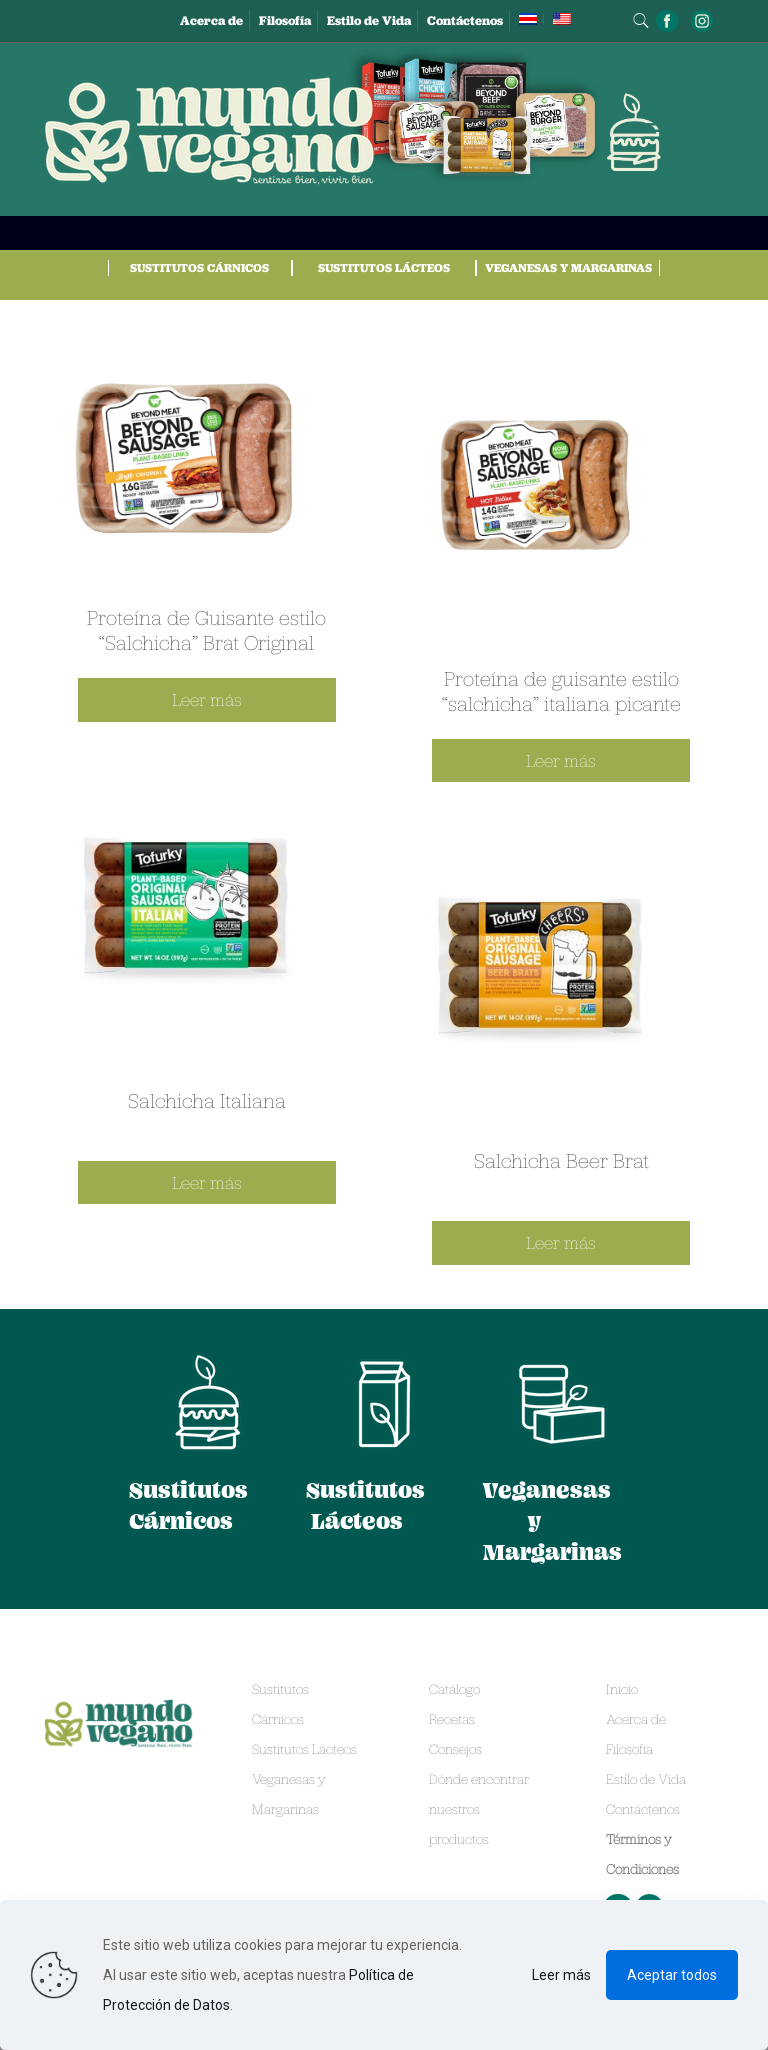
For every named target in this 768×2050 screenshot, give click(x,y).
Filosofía (285, 20)
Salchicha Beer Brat (561, 1160)
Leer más (561, 1975)
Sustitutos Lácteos (384, 267)
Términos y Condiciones (642, 1854)
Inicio (622, 1689)
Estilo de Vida (369, 20)
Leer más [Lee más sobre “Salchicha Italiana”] (207, 1182)
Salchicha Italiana (207, 1100)
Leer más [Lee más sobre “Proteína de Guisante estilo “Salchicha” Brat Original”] (207, 699)
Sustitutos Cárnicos (199, 267)
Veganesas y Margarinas (568, 267)
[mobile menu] (654, 132)
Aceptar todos (672, 1975)
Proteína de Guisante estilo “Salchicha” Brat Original (206, 629)
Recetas (452, 1719)
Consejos (455, 1749)
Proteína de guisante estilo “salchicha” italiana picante (561, 690)
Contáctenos (465, 20)
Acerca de (211, 20)
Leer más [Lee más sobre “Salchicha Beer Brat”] (561, 1242)
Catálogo (454, 1689)
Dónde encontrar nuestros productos (479, 1809)
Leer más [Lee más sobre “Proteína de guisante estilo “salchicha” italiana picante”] (561, 760)
